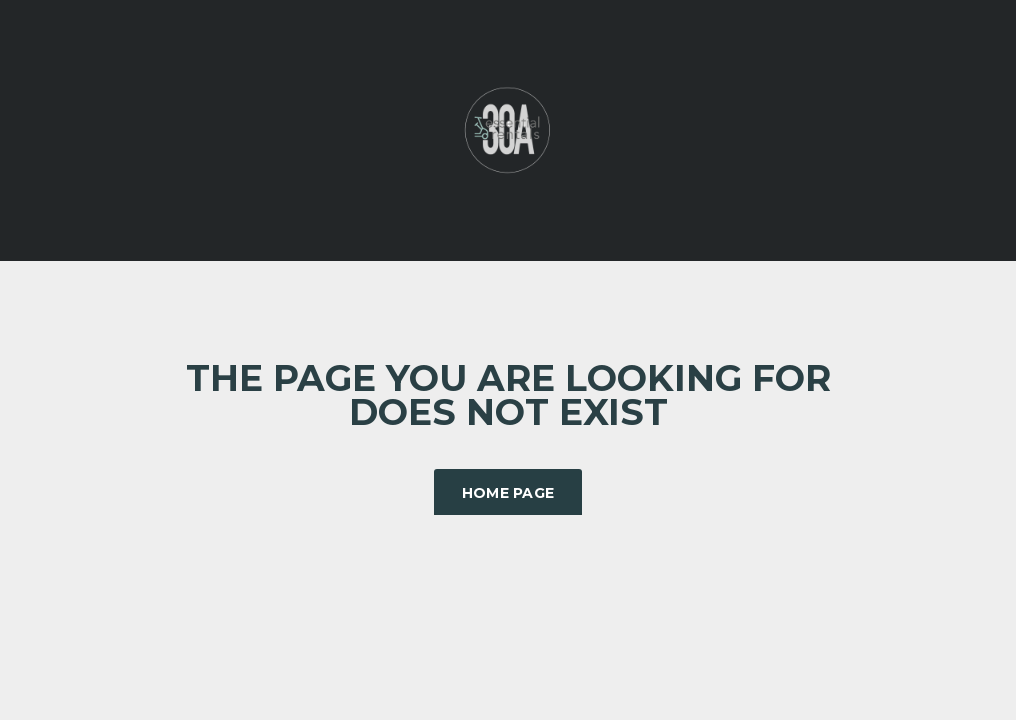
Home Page (508, 493)
